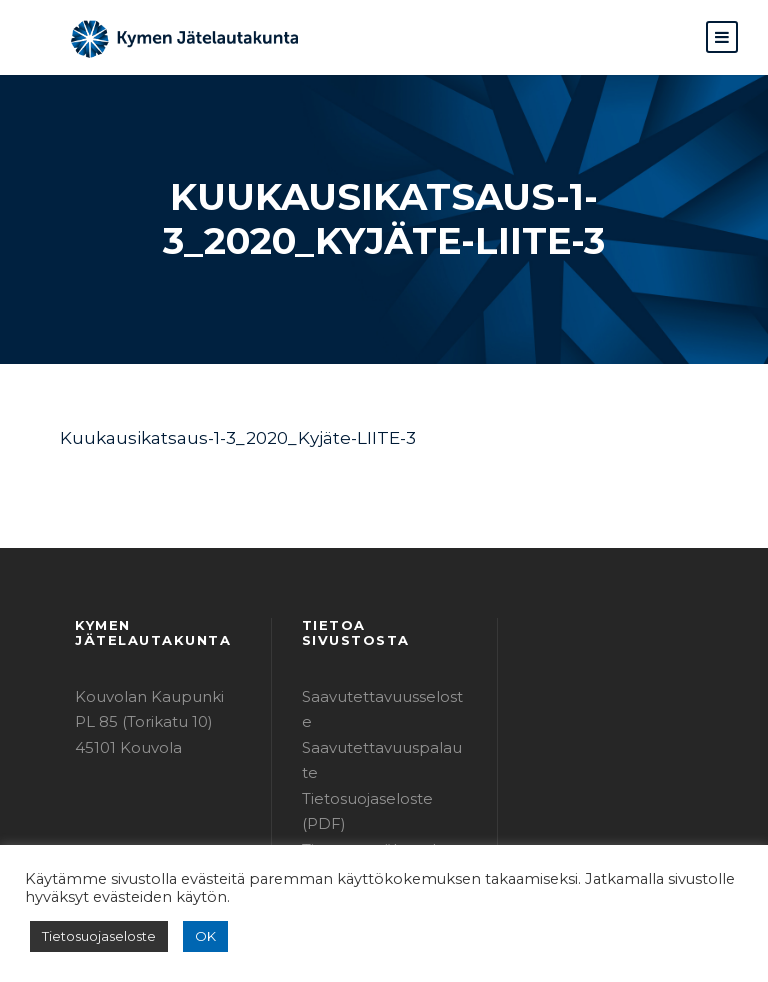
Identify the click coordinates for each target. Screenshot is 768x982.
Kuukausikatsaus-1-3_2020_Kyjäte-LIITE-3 (222, 437)
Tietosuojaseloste (92, 936)
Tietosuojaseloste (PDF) (382, 731)
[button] (722, 37)
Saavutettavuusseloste (377, 680)
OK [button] (191, 936)
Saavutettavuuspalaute (378, 706)
